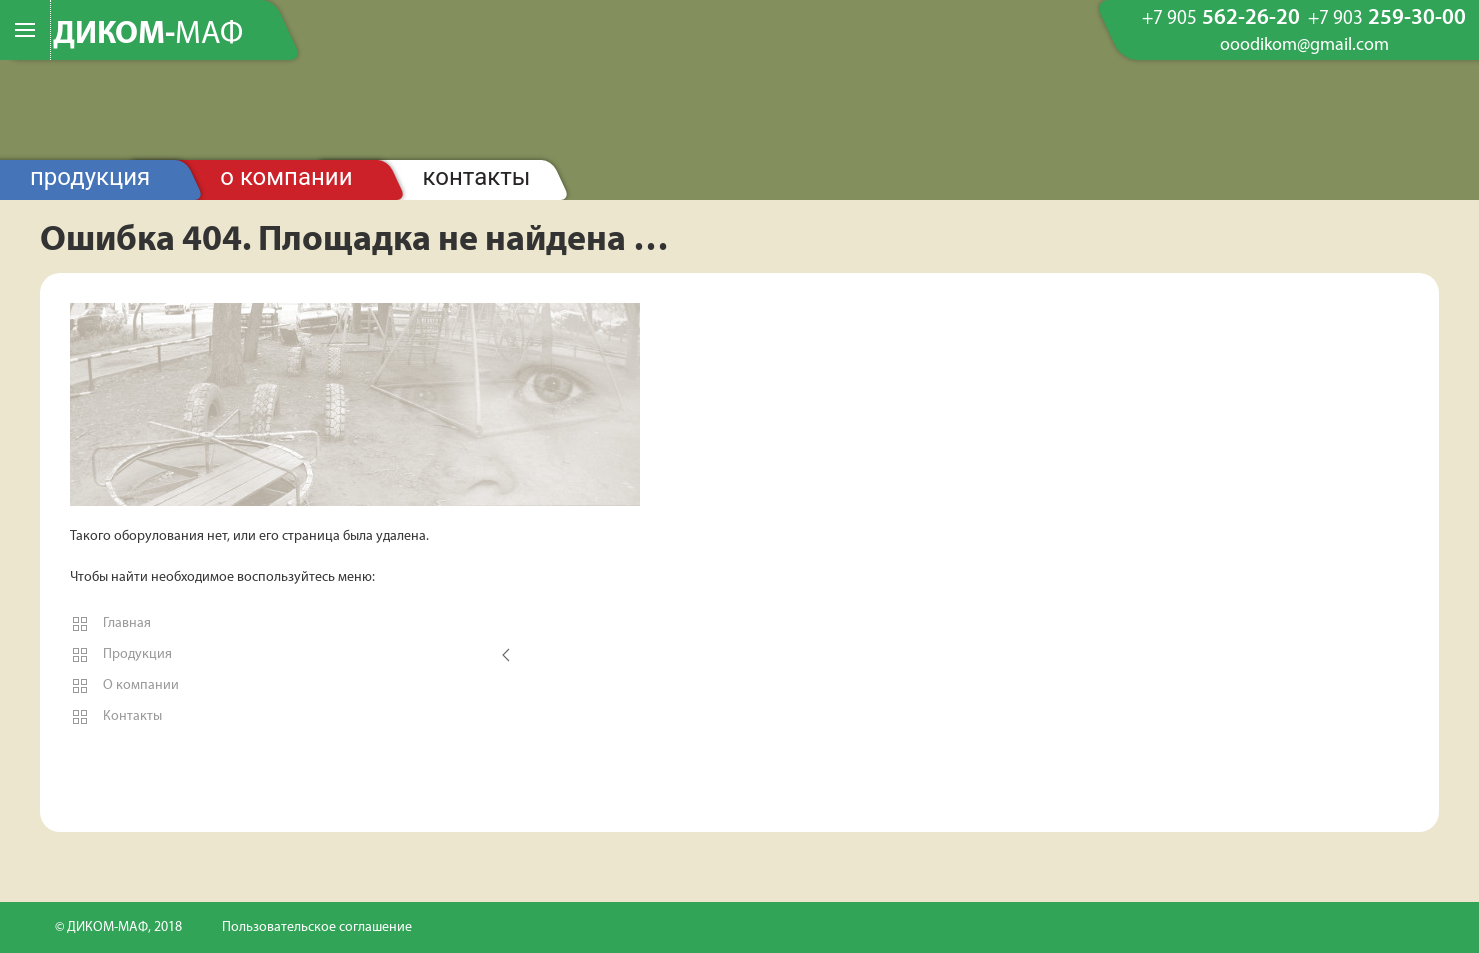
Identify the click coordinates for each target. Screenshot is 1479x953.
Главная (110, 624)
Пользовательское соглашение (317, 927)
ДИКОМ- (148, 35)
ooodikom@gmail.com (1304, 46)
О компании (286, 177)
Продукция (90, 177)
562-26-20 (1221, 19)
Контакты (477, 177)
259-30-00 (1387, 19)
